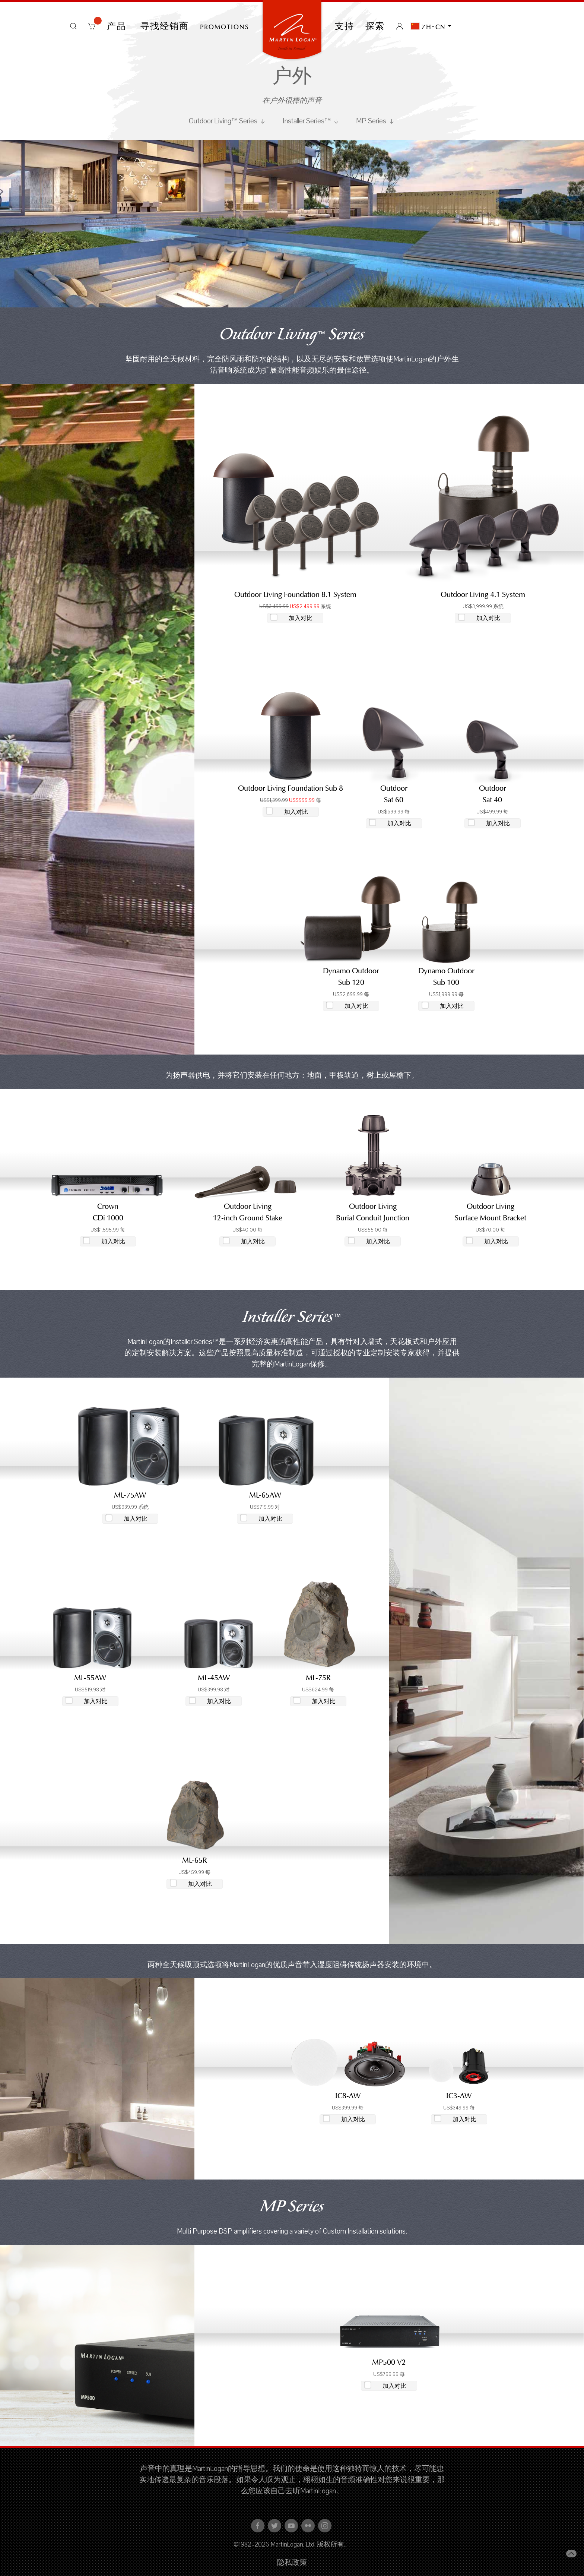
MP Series (375, 121)
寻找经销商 (164, 26)
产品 (118, 26)
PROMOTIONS (224, 26)
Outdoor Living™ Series (227, 121)
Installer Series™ (311, 121)
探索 (375, 26)
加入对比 (300, 618)
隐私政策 (292, 2562)
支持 (344, 26)
